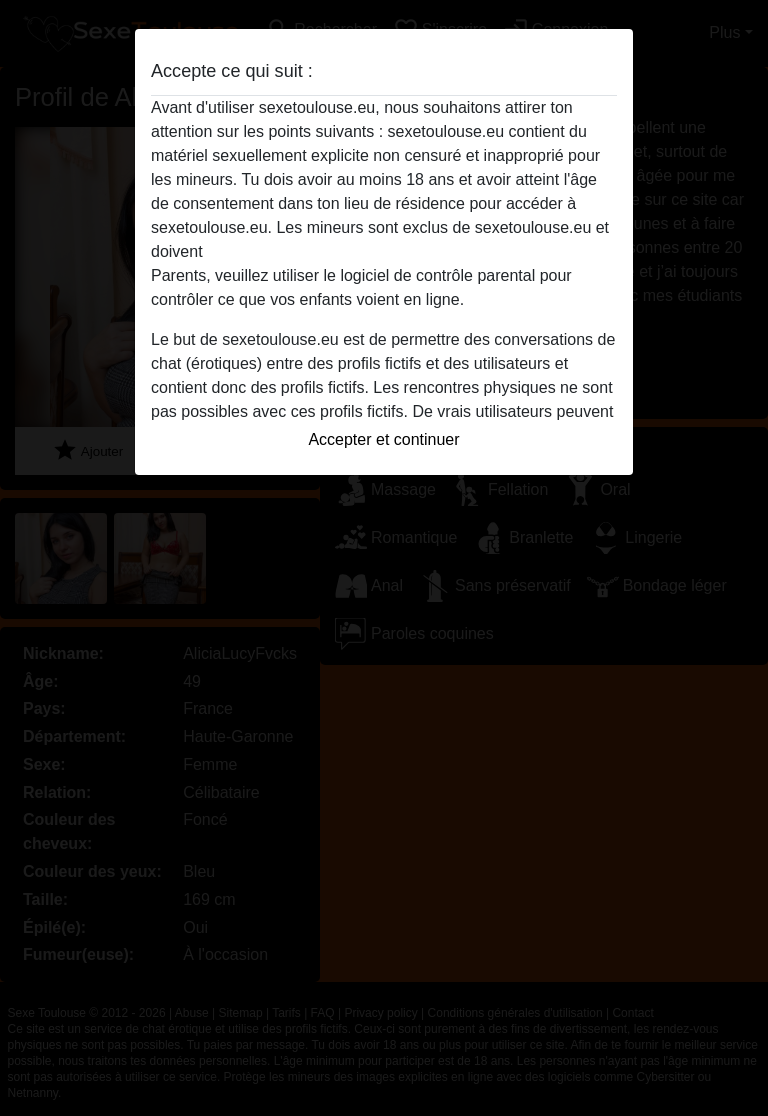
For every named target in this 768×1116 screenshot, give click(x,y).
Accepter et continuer (383, 439)
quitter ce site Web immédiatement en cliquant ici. (383, 251)
